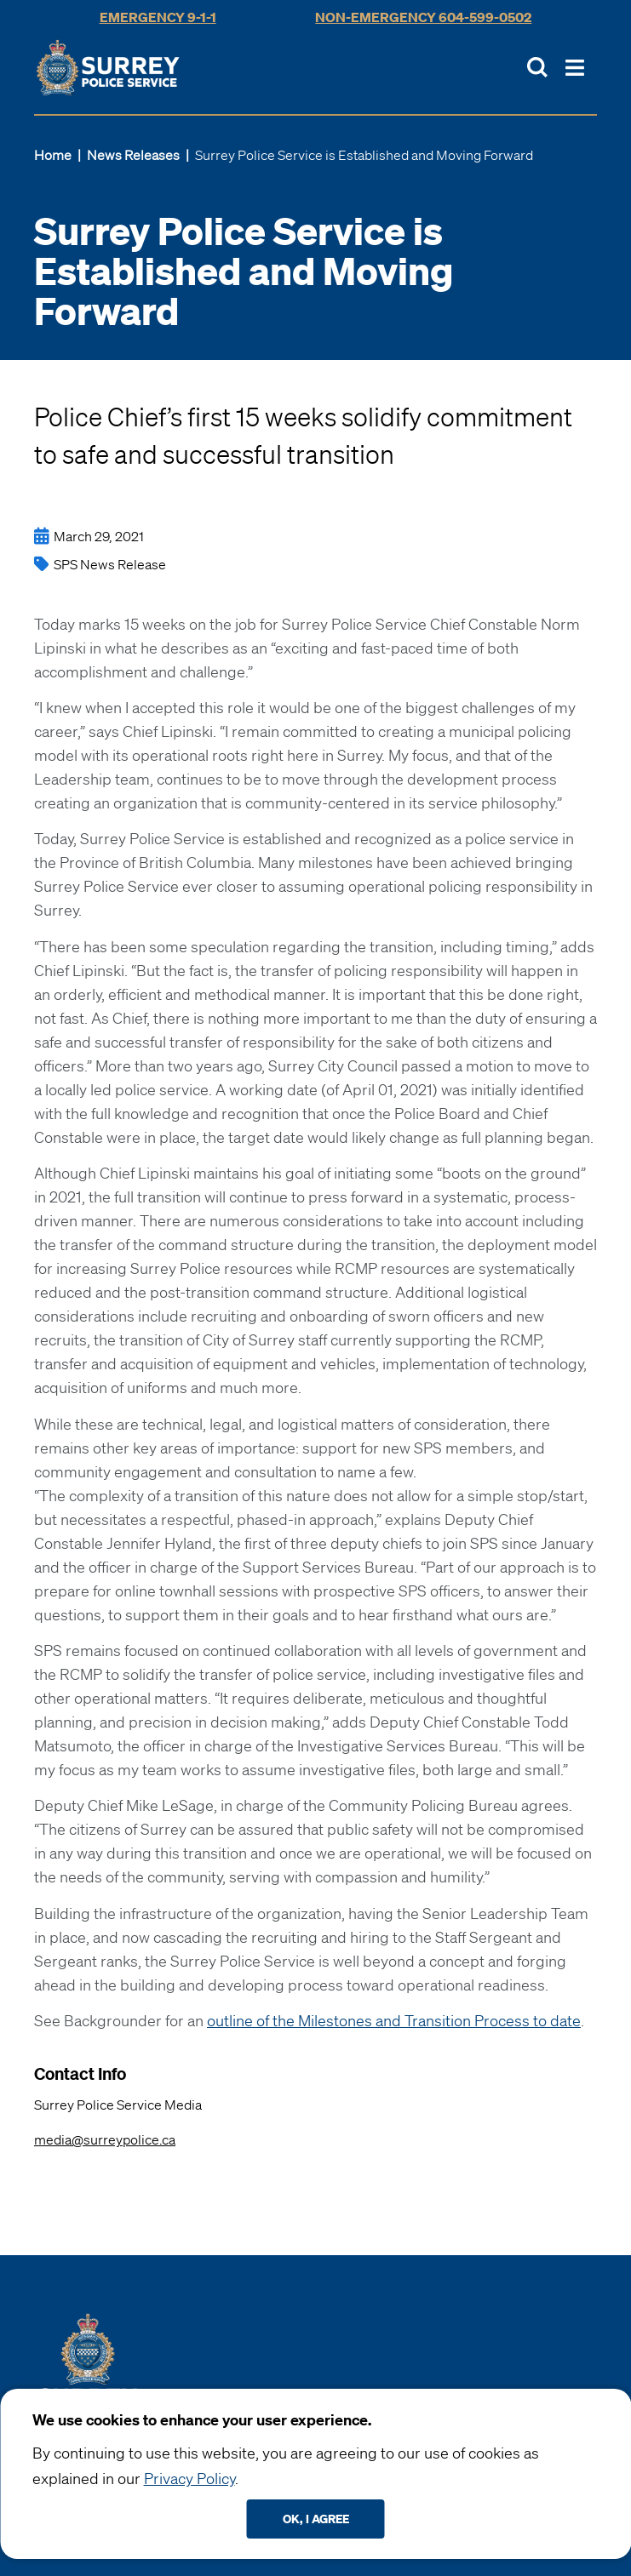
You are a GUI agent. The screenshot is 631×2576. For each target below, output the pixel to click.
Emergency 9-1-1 (158, 17)
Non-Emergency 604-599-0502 (423, 17)
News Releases (133, 154)
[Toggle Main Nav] (575, 68)
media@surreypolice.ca (104, 2139)
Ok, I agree (316, 2518)
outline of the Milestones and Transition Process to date (394, 2020)
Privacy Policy (189, 2478)
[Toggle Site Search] (537, 67)
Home (53, 154)
